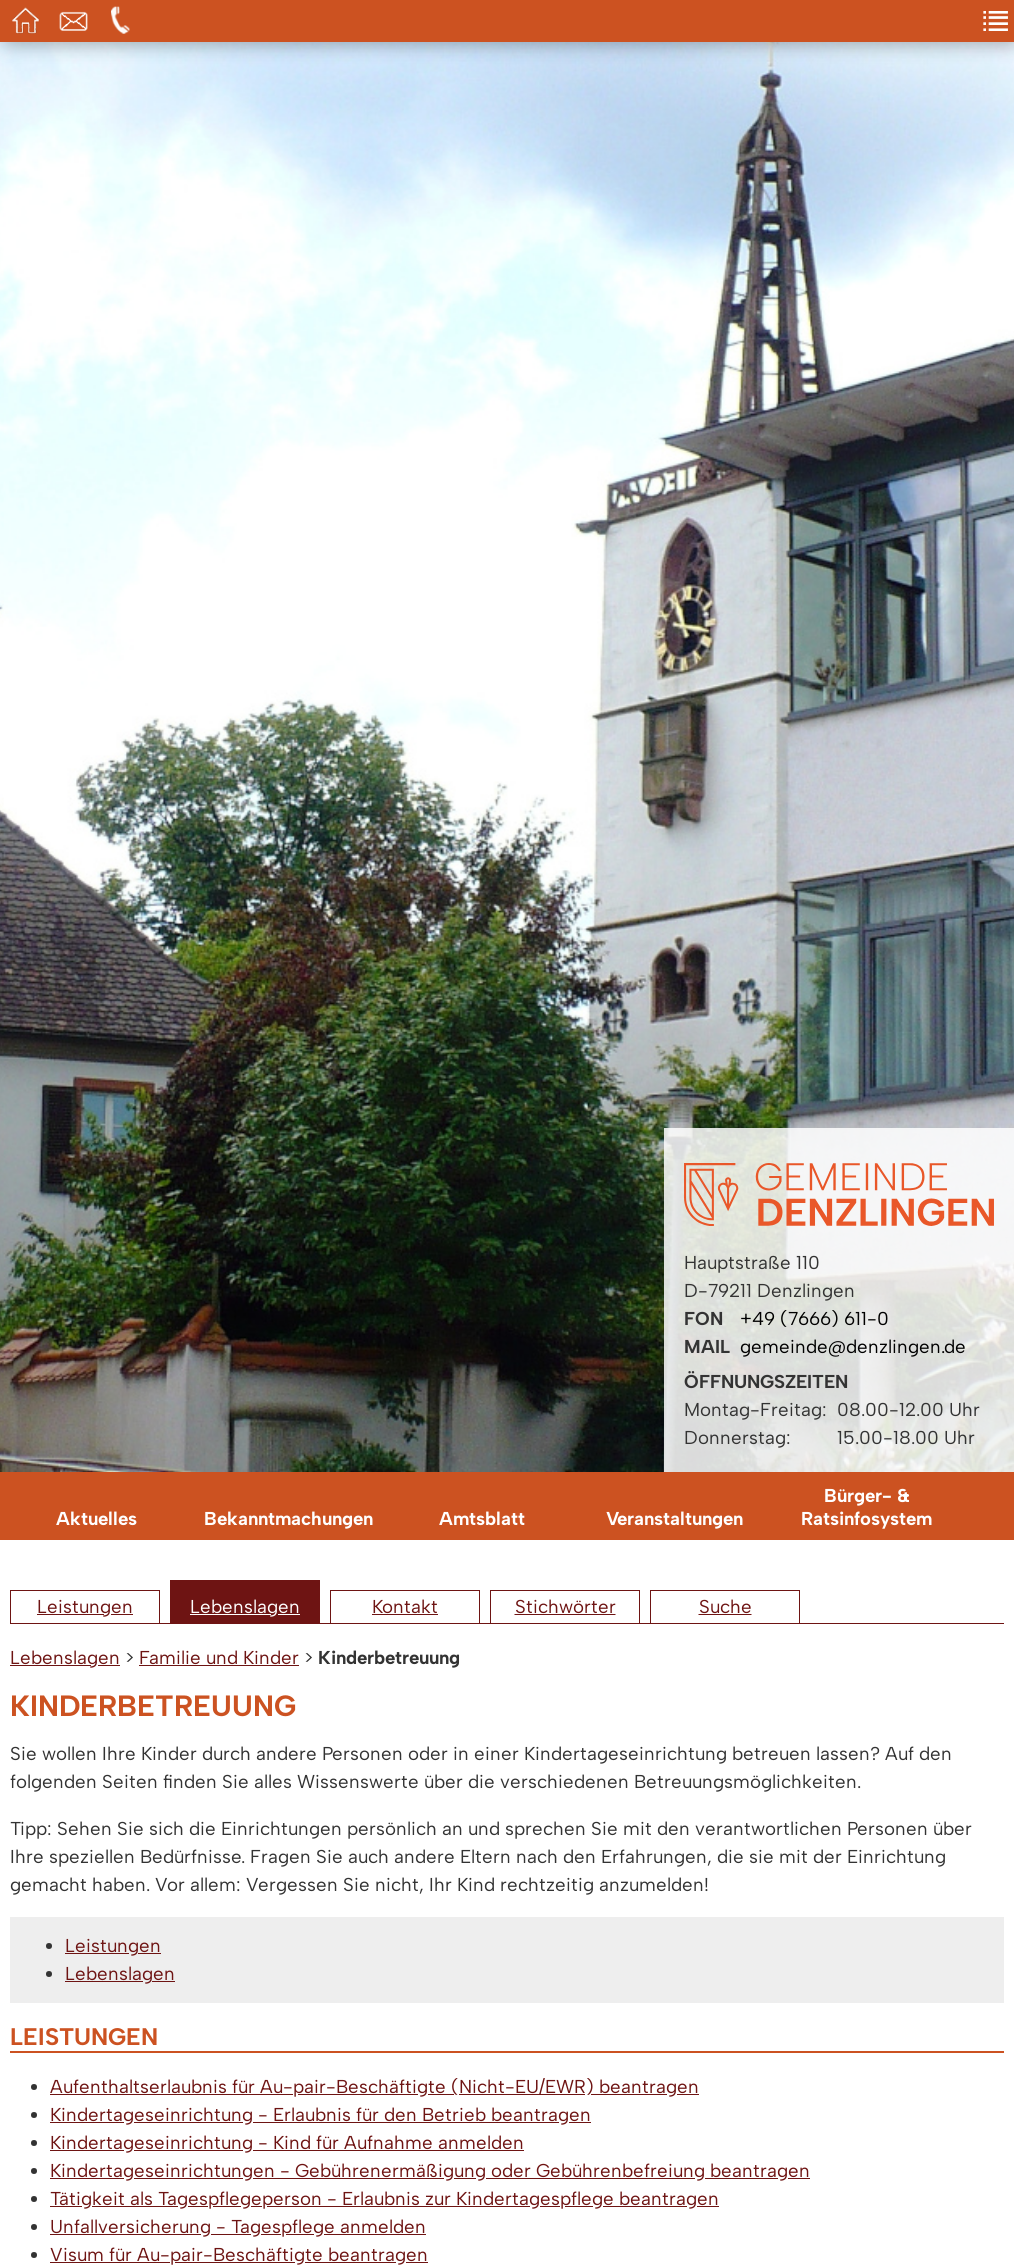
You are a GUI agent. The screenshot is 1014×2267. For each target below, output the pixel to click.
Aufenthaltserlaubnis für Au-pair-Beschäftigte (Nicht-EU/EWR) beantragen (374, 2086)
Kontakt (405, 1606)
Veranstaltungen (674, 1518)
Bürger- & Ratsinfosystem (866, 1507)
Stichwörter (565, 1606)
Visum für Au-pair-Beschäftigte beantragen (239, 2254)
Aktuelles (96, 1518)
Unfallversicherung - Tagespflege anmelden (238, 2226)
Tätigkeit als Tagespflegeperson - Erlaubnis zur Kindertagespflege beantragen (384, 2198)
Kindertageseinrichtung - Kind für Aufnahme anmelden (287, 2142)
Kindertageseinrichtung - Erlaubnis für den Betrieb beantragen (320, 2114)
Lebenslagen (245, 1606)
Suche (725, 1606)
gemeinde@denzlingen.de (853, 1346)
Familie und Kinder (219, 1657)
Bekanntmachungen (288, 1518)
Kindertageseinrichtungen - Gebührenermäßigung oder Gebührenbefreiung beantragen (430, 2170)
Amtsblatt (482, 1518)
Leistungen (85, 1606)
